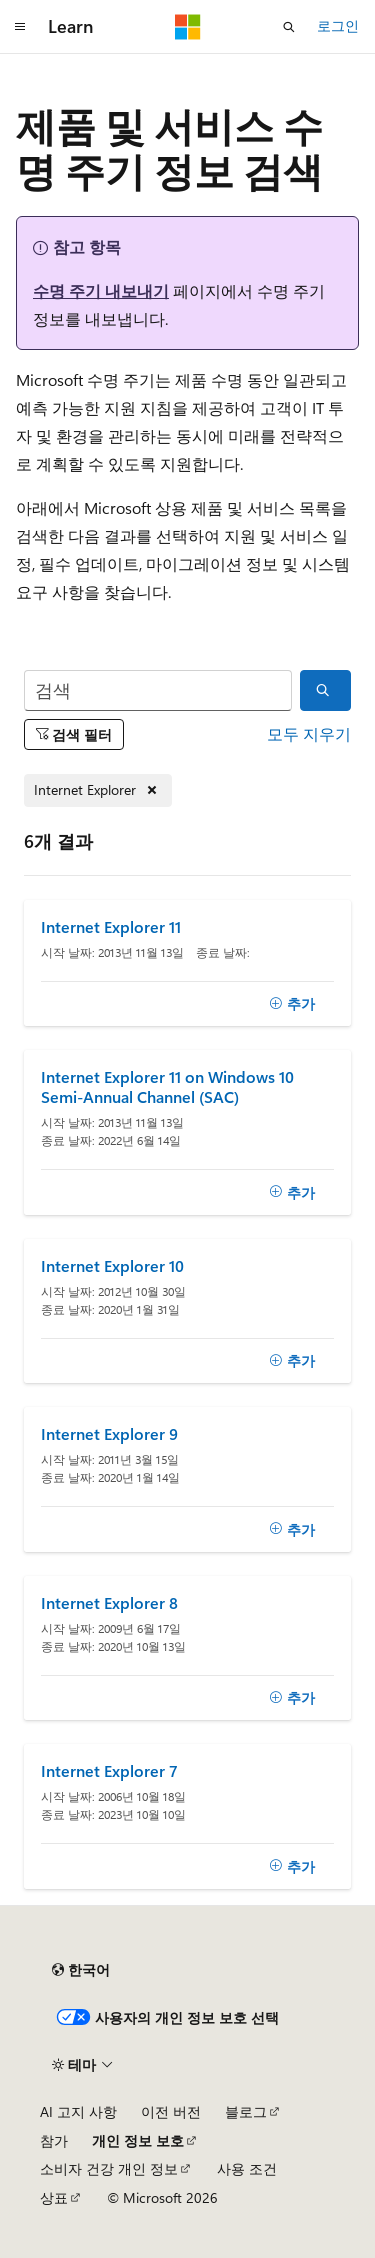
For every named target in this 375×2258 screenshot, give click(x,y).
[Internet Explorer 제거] (98, 790)
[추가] (292, 1004)
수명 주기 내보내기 (101, 290)
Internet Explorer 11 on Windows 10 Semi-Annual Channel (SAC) (167, 1087)
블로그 (246, 2111)
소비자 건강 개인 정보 (109, 2168)
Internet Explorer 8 (109, 1603)
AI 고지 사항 (78, 2111)
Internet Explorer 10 (112, 1266)
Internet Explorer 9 (109, 1434)
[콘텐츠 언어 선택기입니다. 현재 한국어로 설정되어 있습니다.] (81, 1970)
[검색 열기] (289, 27)
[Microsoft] (188, 27)
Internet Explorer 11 (111, 927)
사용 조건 (247, 2168)
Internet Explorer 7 (109, 1771)
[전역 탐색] (20, 27)
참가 (54, 2140)
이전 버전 (171, 2111)
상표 (54, 2197)
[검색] (158, 690)
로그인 (338, 25)
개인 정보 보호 (138, 2140)
